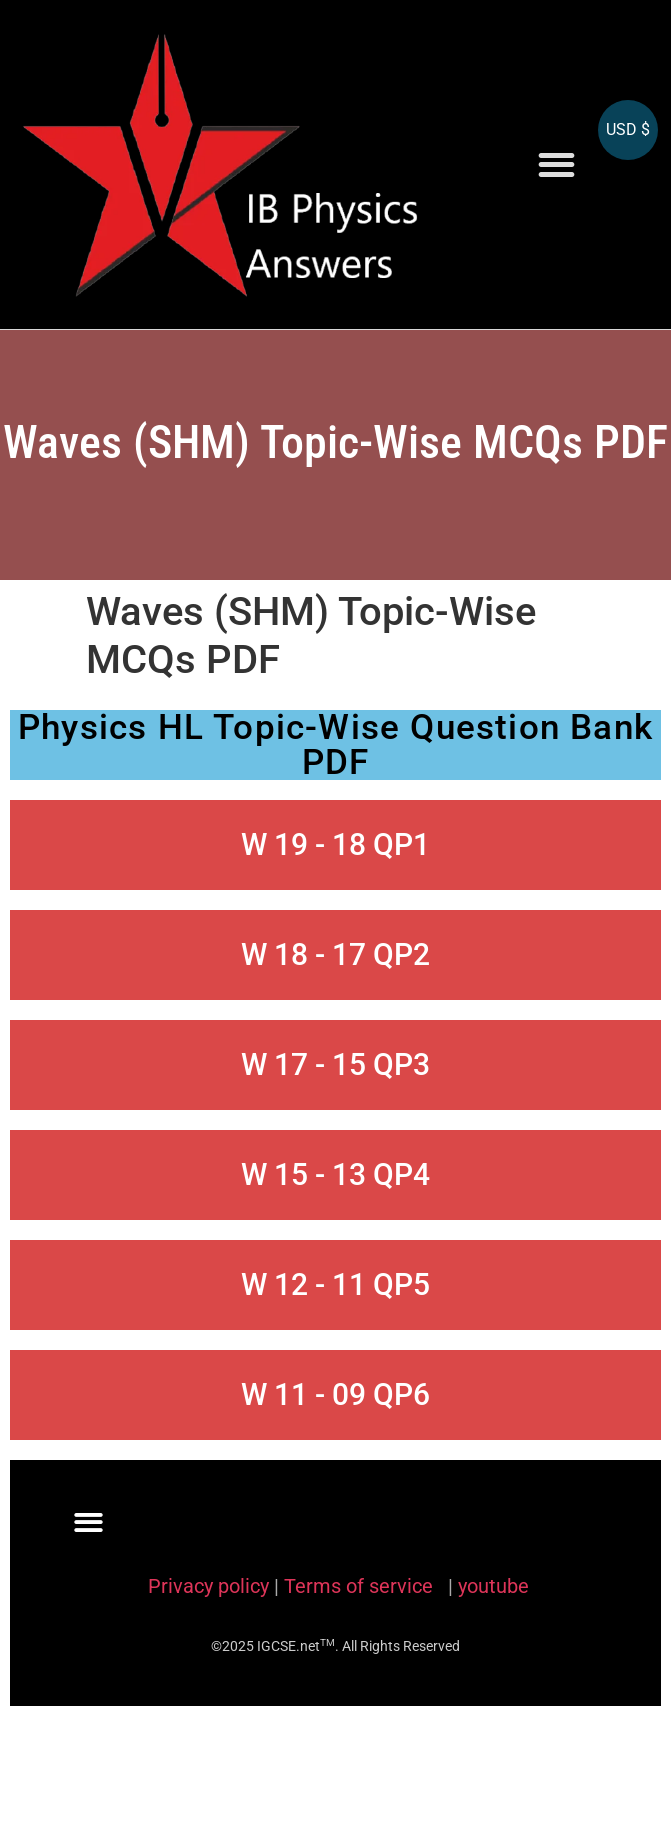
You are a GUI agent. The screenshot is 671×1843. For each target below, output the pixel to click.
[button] (556, 164)
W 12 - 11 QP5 (335, 1284)
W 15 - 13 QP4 (335, 1174)
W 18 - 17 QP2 (335, 954)
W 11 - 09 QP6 (335, 1394)
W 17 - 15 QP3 (335, 1064)
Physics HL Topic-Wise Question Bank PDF (335, 745)
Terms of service (361, 1586)
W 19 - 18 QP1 (335, 844)
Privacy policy (208, 1586)
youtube (493, 1586)
